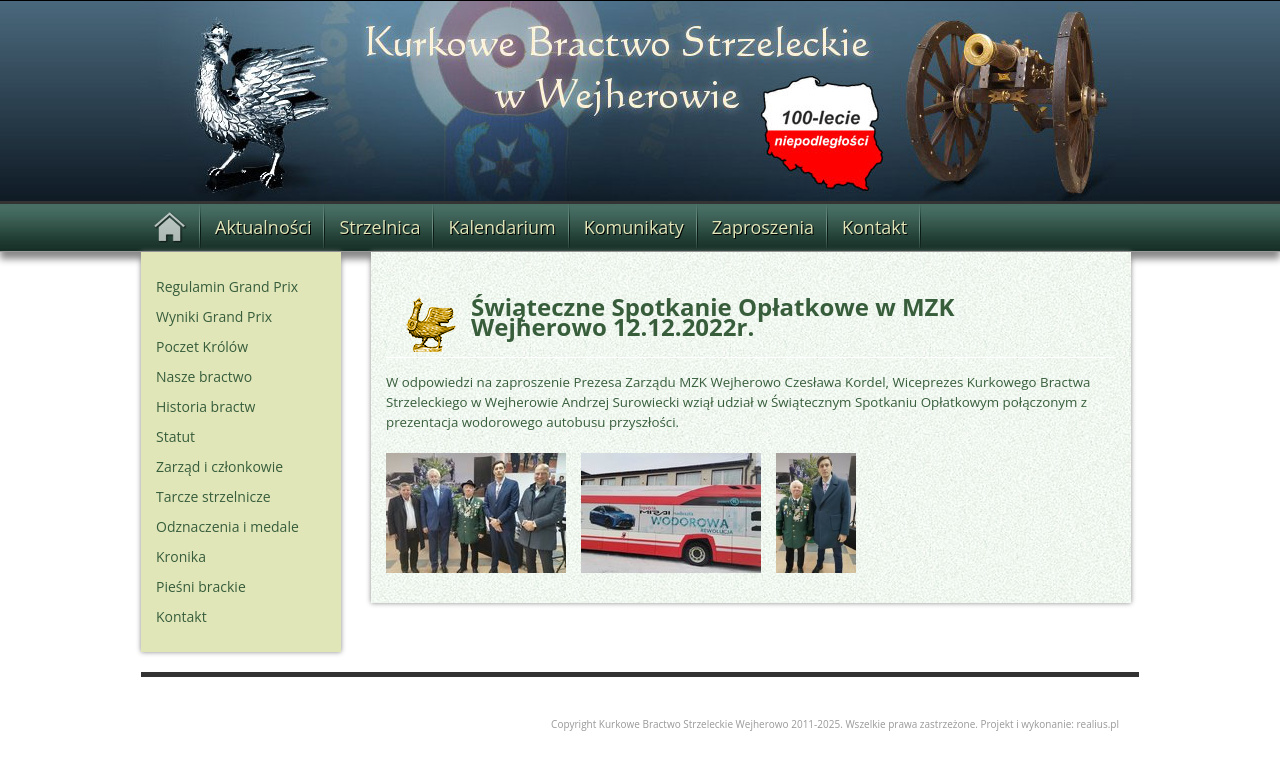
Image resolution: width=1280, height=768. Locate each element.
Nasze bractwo (204, 376)
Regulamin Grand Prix (227, 286)
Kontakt (874, 227)
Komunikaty (634, 227)
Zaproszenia (763, 227)
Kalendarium (501, 227)
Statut (175, 436)
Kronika (181, 556)
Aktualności (263, 227)
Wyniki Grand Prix (214, 316)
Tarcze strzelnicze (213, 496)
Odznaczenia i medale (227, 526)
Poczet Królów (202, 346)
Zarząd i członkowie (219, 466)
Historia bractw (205, 406)
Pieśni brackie (201, 586)
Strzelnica (379, 227)
